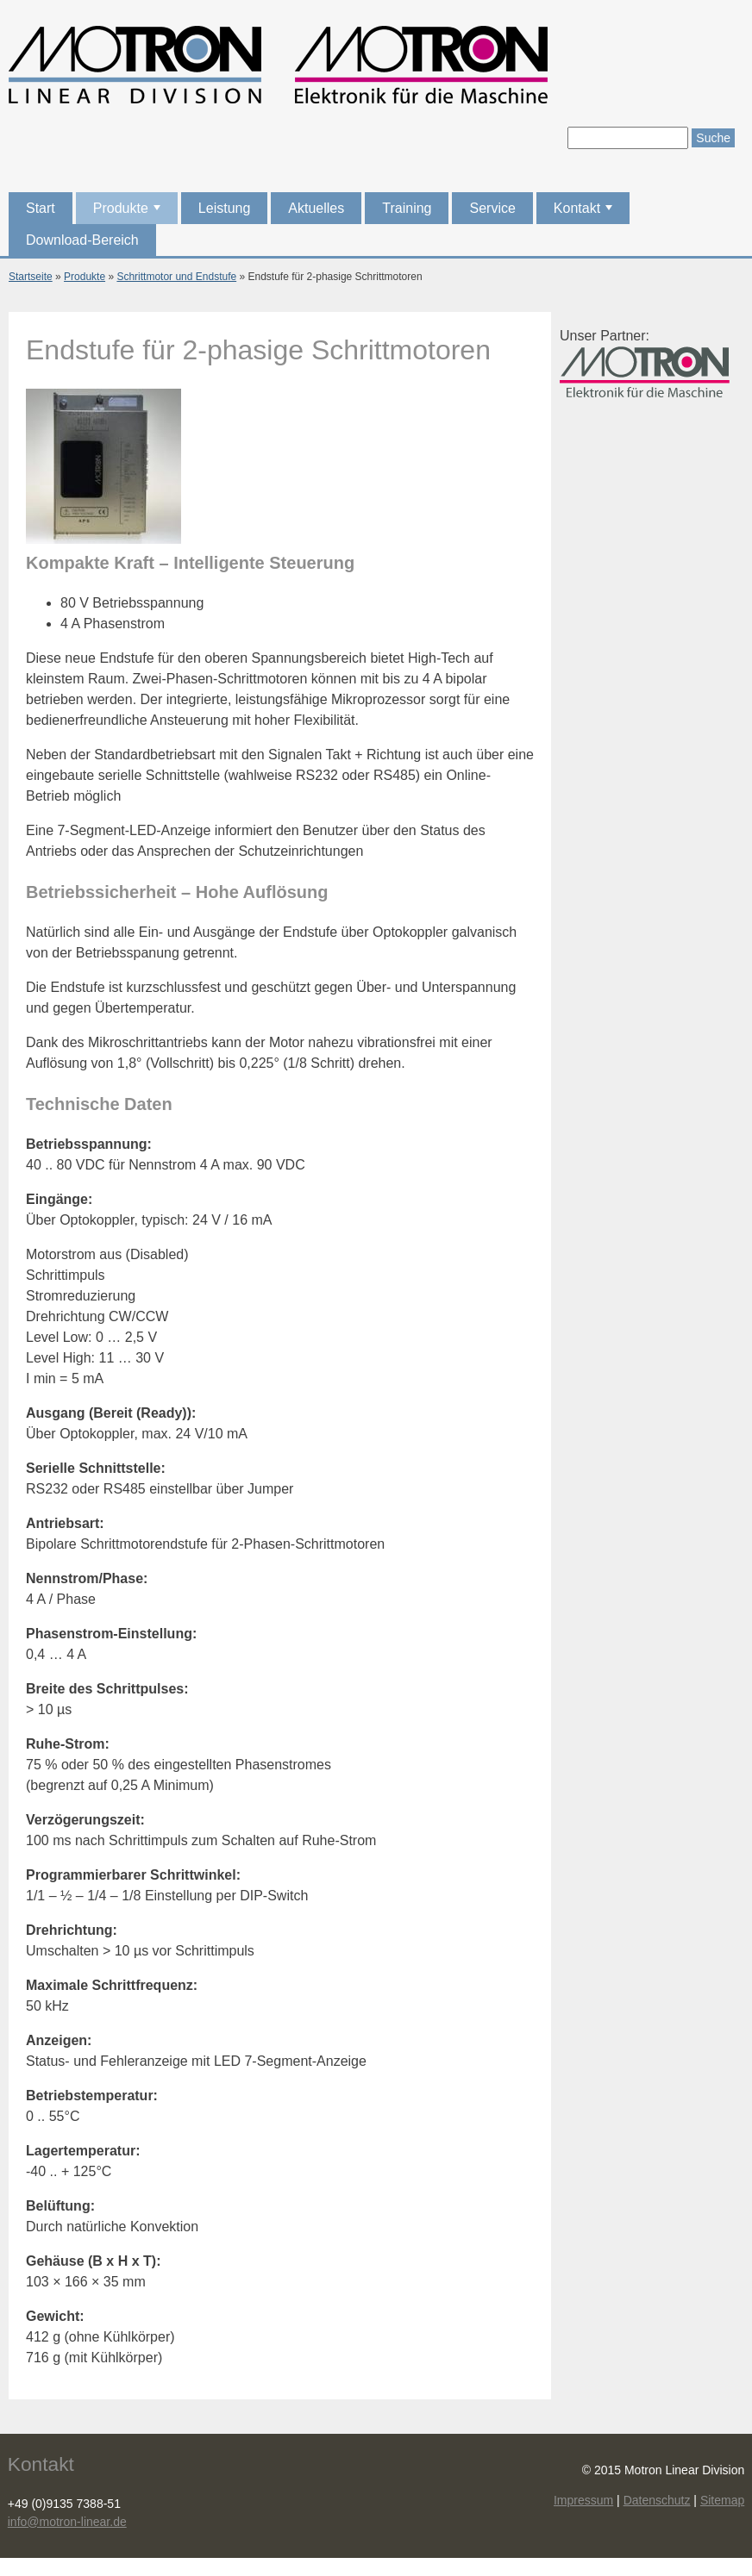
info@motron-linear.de (67, 2522)
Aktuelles (316, 208)
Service (492, 208)
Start (40, 208)
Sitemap (722, 2500)
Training (406, 208)
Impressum (583, 2500)
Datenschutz (657, 2500)
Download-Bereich (82, 240)
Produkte (128, 212)
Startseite (31, 277)
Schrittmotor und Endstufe (176, 277)
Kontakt (585, 212)
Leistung (224, 208)
